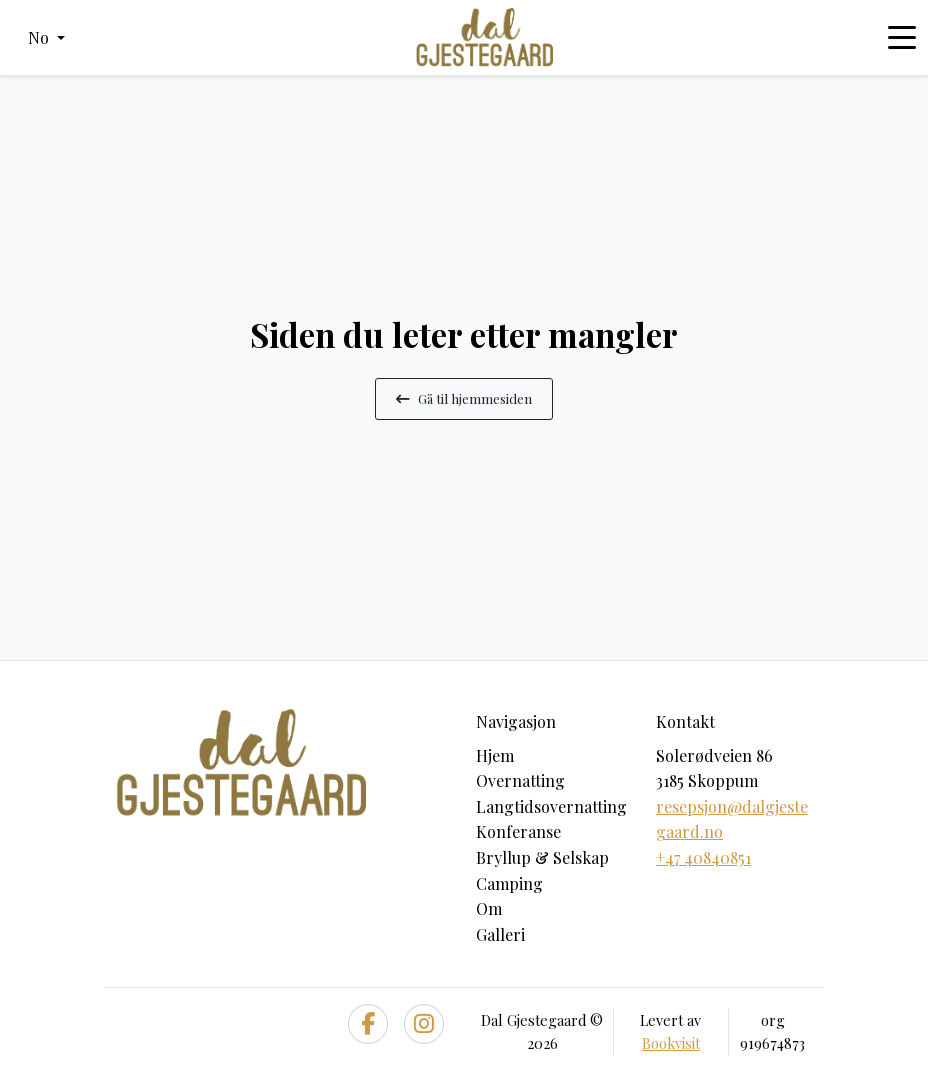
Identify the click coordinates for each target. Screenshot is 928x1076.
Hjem (495, 755)
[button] (46, 38)
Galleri (500, 934)
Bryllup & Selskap (542, 857)
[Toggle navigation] (902, 38)
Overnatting (520, 780)
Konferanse (518, 831)
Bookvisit (671, 1043)
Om (489, 908)
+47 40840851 (703, 857)
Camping (509, 883)
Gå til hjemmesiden (464, 398)
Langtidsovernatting (551, 806)
